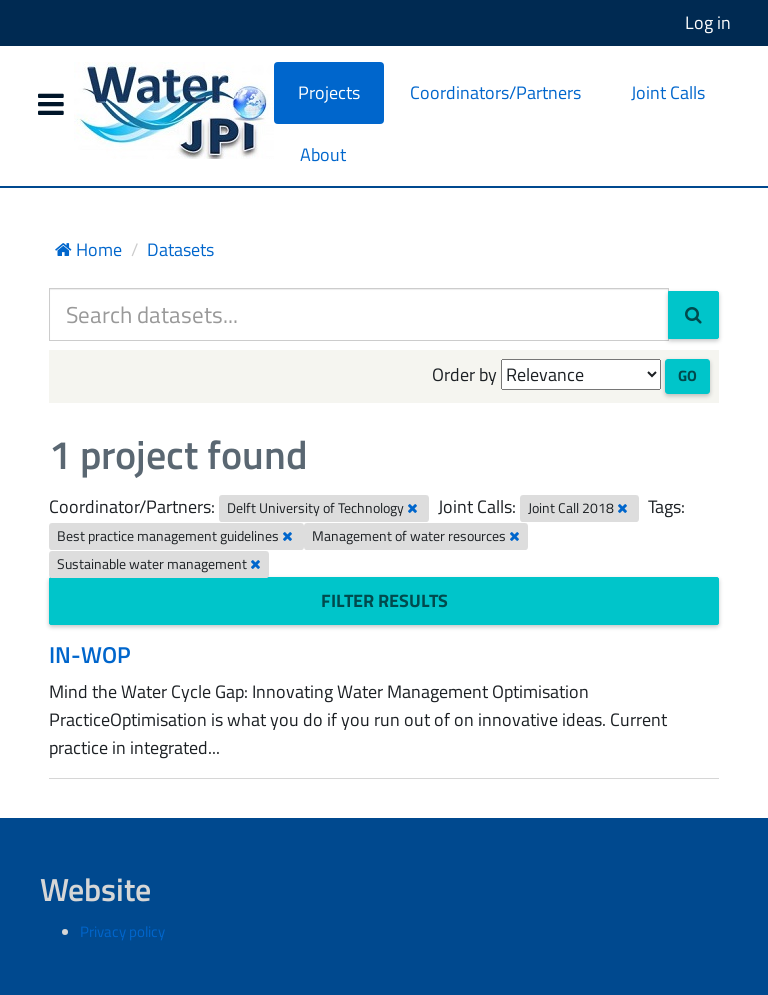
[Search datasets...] (359, 314)
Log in (708, 22)
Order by (464, 374)
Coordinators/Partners (495, 92)
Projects (329, 92)
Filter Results (384, 600)
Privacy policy (122, 931)
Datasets (180, 249)
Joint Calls (668, 92)
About (323, 154)
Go (687, 375)
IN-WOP (90, 654)
